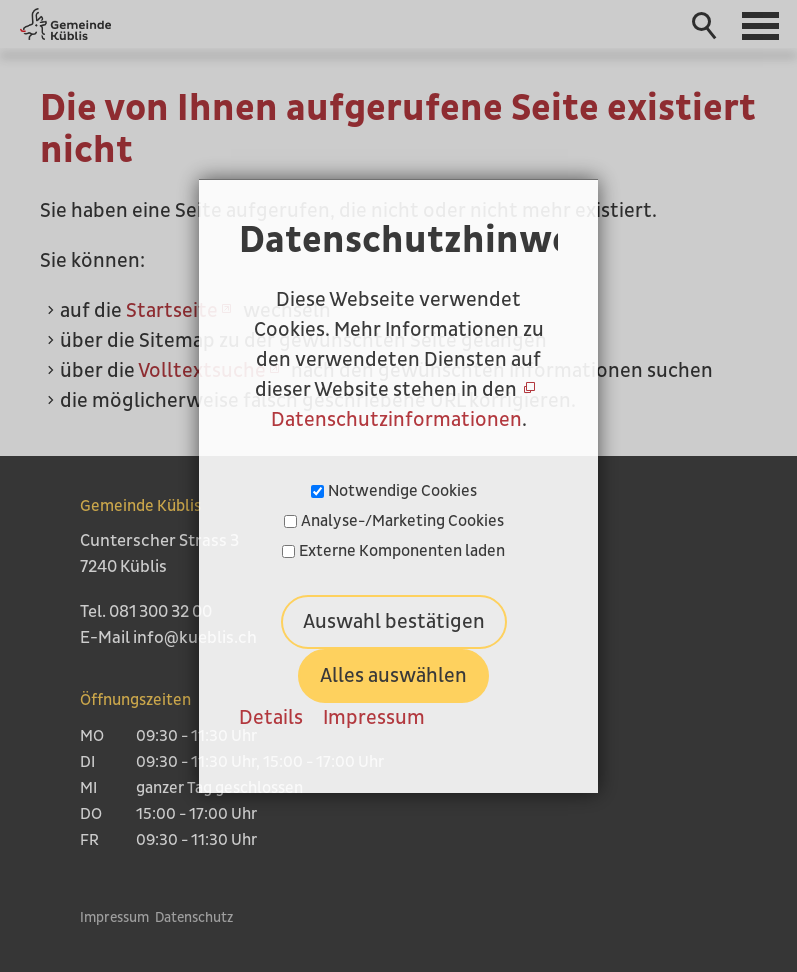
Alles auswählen (393, 676)
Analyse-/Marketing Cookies (402, 521)
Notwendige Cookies (402, 491)
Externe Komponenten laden (402, 551)
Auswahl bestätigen (394, 622)
